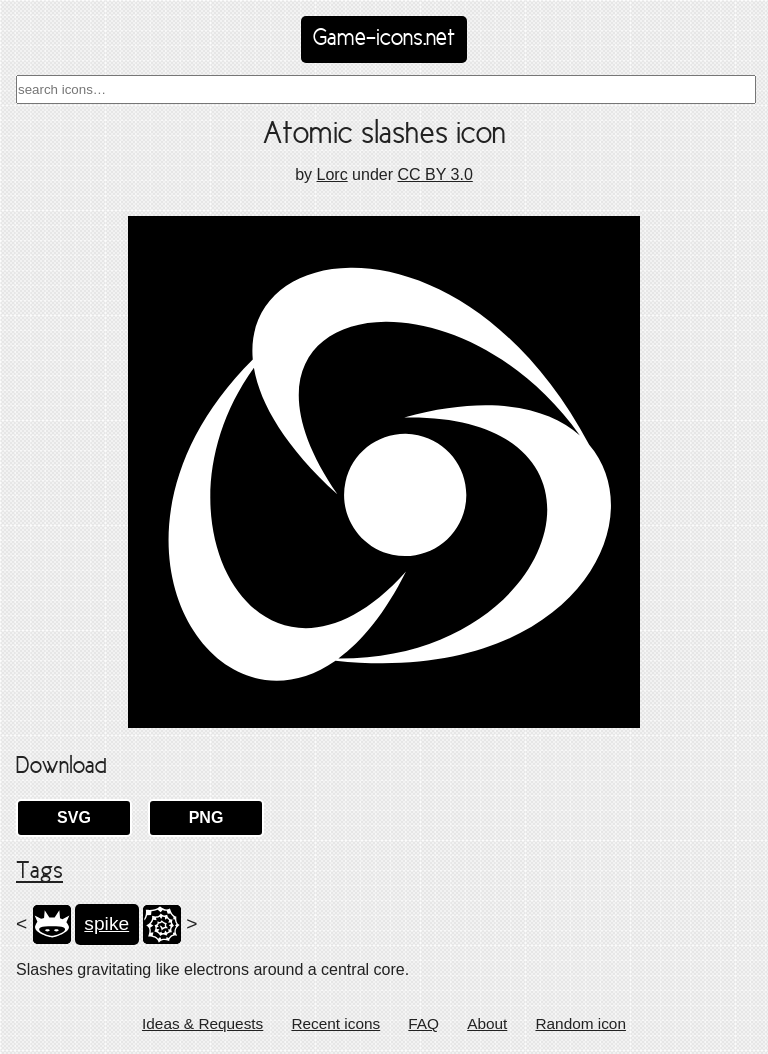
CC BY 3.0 (434, 174)
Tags (39, 872)
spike (106, 923)
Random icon (580, 1023)
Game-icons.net (384, 39)
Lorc (332, 174)
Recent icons (335, 1023)
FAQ (423, 1023)
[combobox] (386, 89)
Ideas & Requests (202, 1023)
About (487, 1023)
